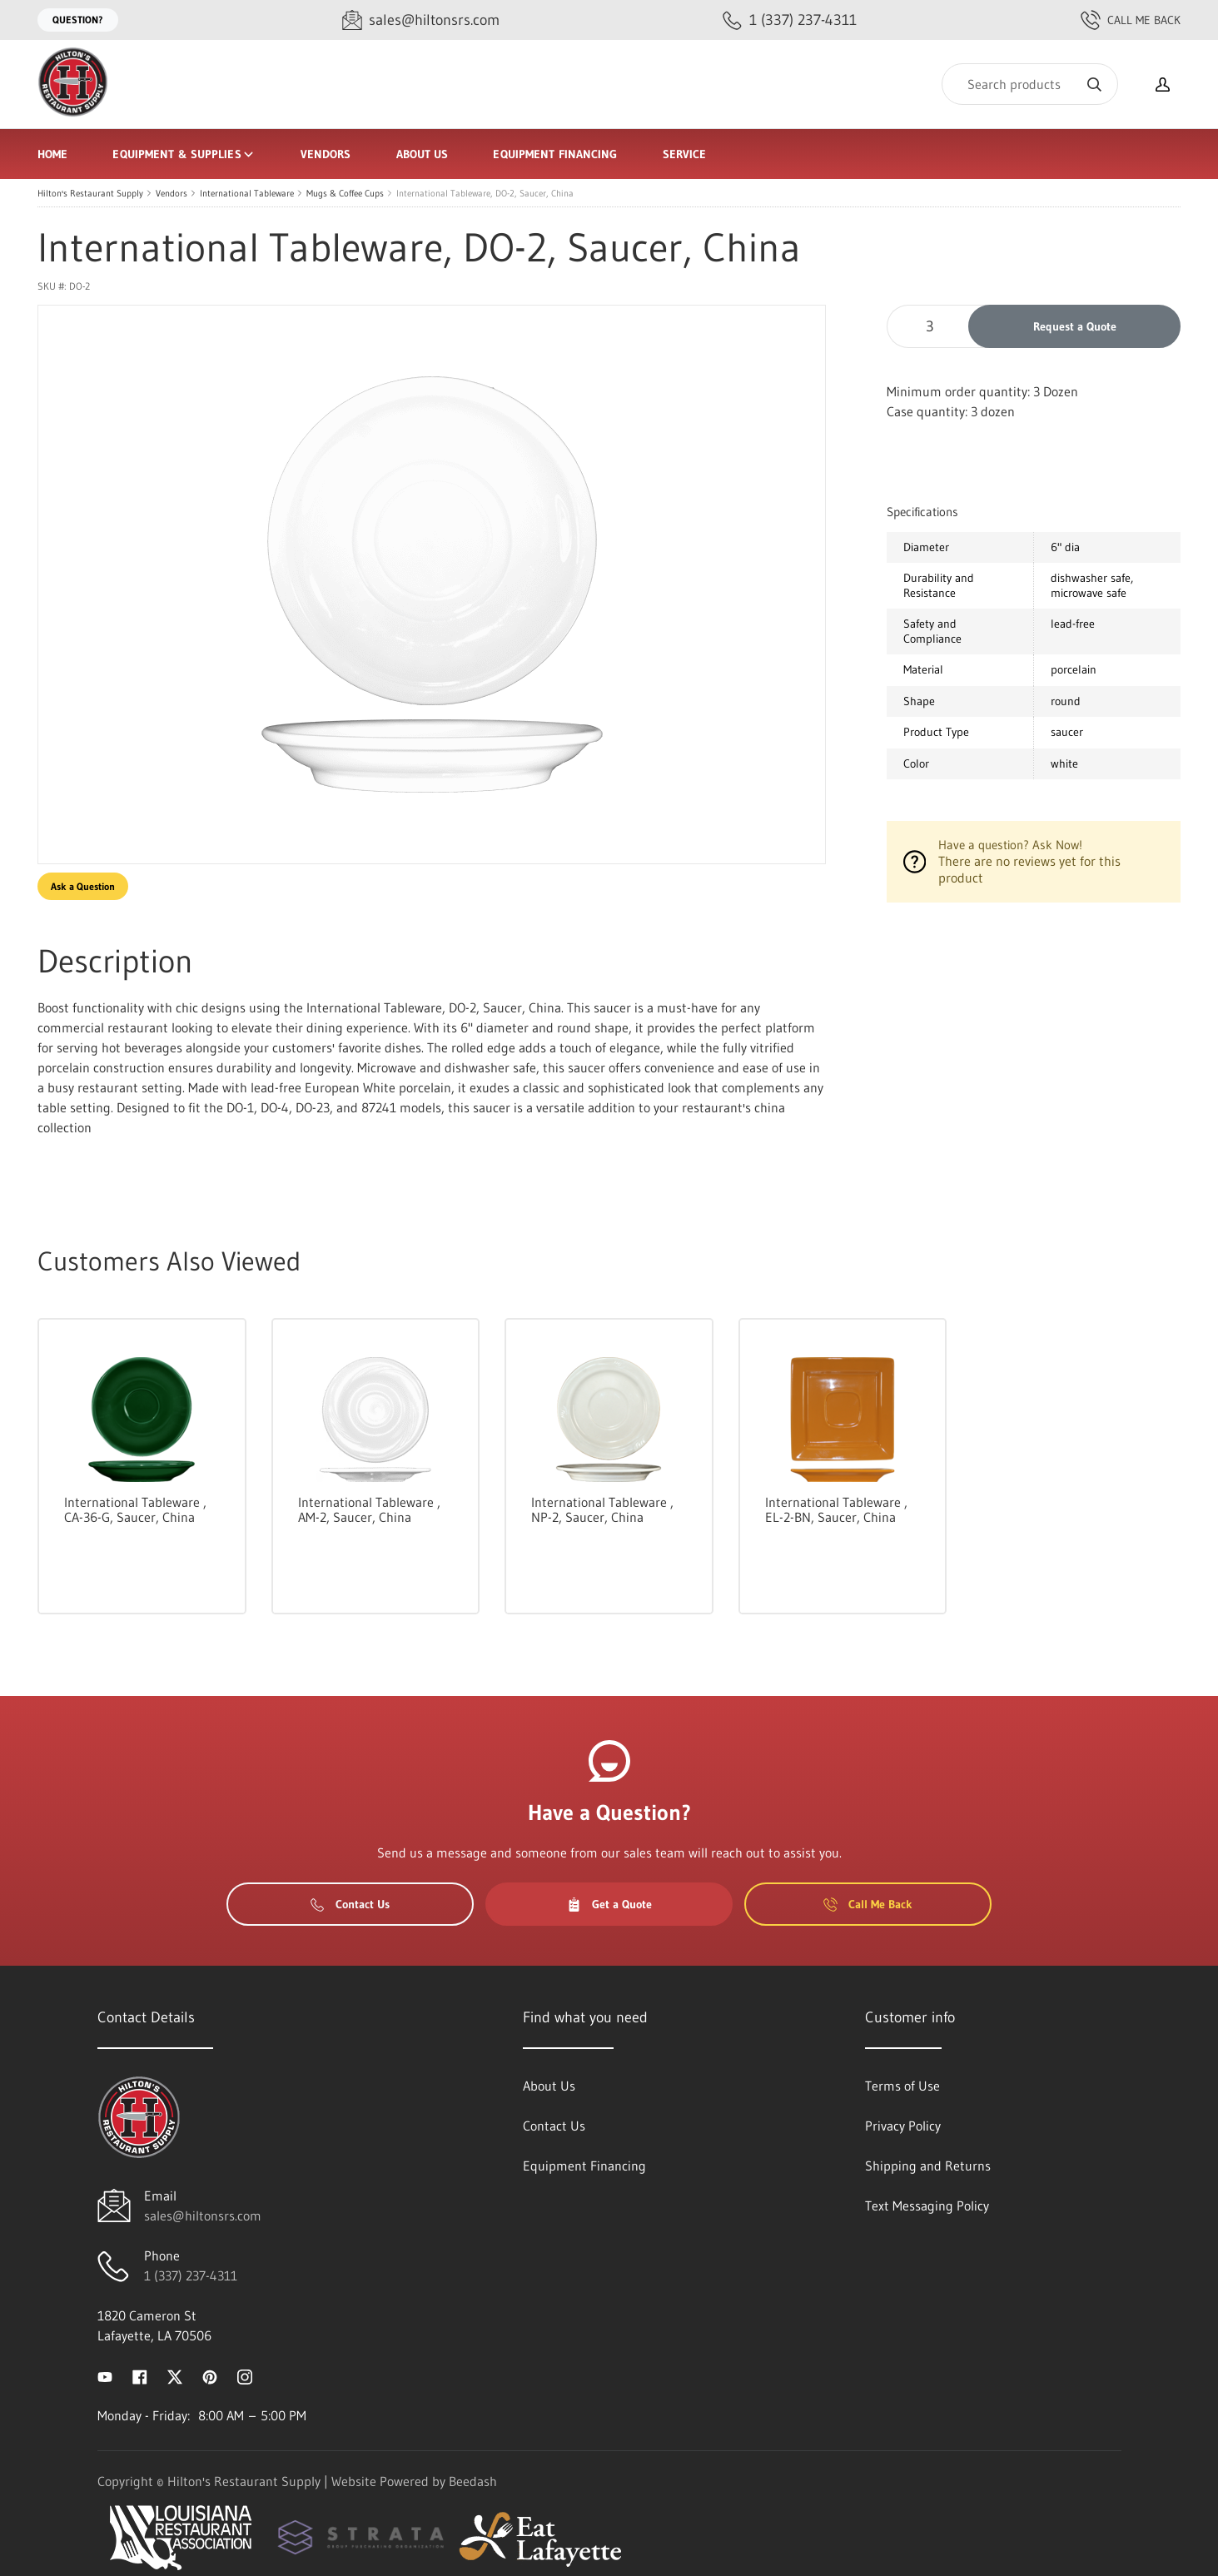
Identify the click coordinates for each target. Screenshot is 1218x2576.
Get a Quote (609, 1904)
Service (685, 154)
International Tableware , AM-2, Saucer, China (369, 1509)
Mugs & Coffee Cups (345, 193)
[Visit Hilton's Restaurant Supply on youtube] (104, 2375)
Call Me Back (1131, 20)
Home (52, 154)
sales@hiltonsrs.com (202, 2215)
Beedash (473, 2481)
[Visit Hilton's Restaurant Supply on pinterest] (209, 2375)
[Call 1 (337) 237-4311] (790, 20)
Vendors (326, 154)
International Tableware (247, 193)
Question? (77, 19)
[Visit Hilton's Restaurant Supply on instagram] (244, 2375)
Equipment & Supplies (183, 154)
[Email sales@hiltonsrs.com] (421, 20)
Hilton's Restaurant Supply (90, 193)
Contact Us (350, 1904)
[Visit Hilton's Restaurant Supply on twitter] (174, 2375)
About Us (422, 154)
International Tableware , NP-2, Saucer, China (602, 1509)
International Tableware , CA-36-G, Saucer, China (135, 1509)
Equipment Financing (555, 154)
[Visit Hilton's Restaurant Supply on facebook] (139, 2375)
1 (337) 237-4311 (190, 2275)
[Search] (1030, 84)
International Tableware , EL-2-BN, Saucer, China (836, 1509)
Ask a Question (83, 886)
